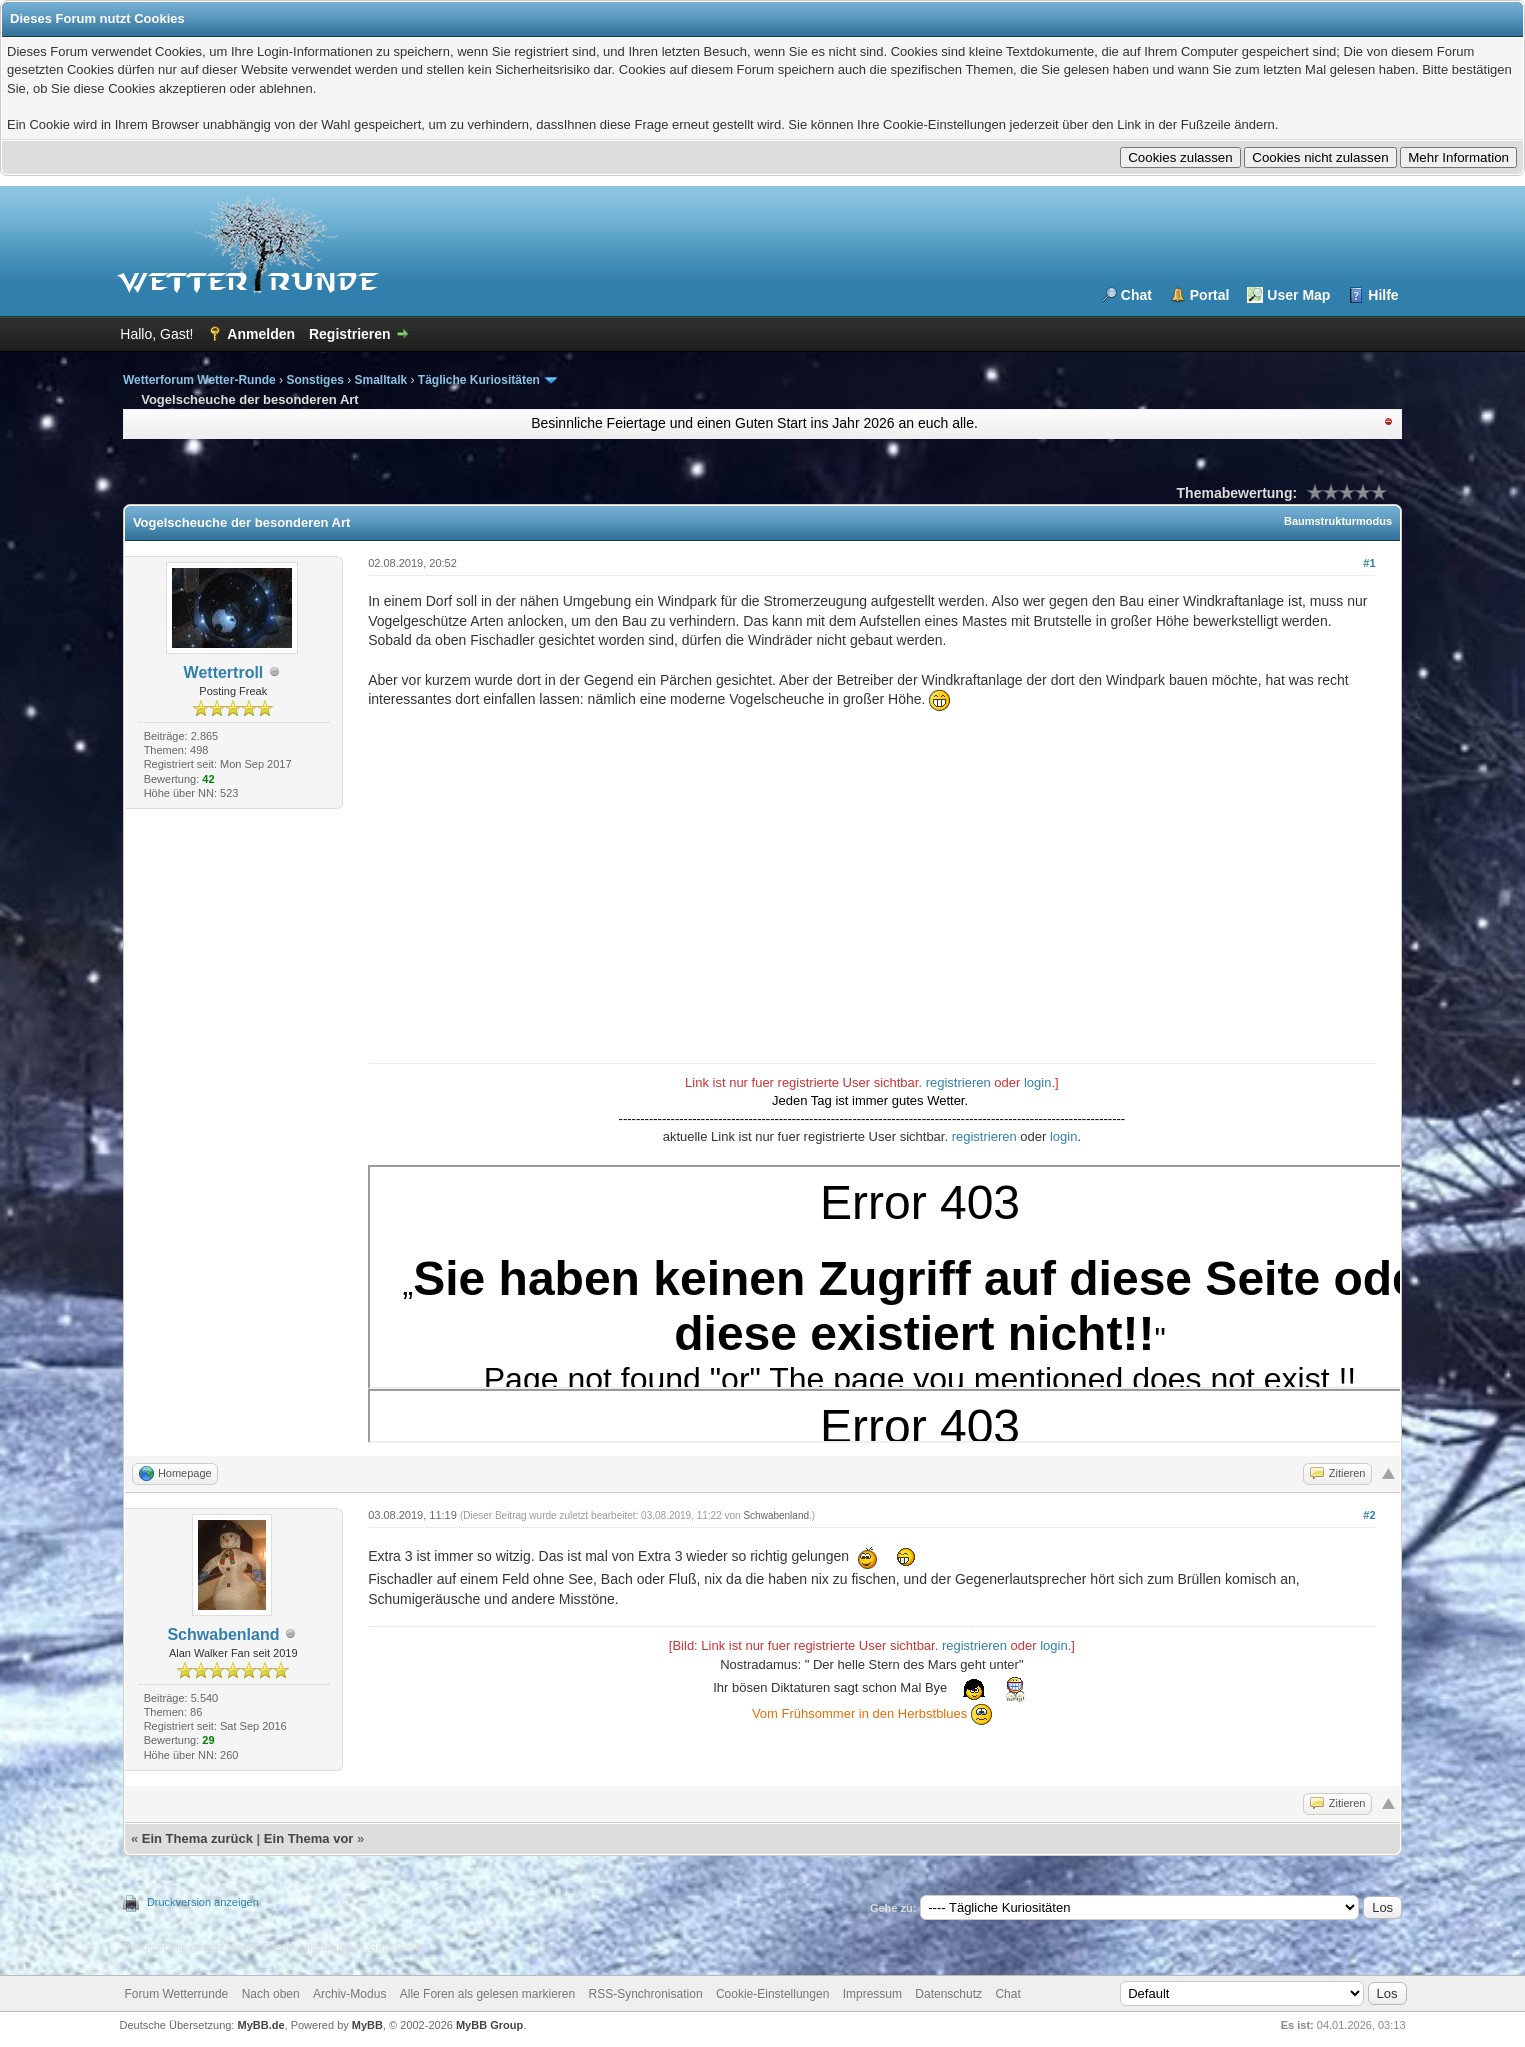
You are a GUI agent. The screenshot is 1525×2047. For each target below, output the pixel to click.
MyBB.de (260, 2025)
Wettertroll (224, 672)
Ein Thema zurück (197, 1838)
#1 (1369, 563)
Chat (1136, 295)
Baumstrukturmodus (1338, 521)
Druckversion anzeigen (203, 1902)
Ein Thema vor (309, 1838)
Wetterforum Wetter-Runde (199, 380)
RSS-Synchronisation (646, 1994)
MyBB (367, 2025)
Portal (1210, 295)
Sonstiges (314, 380)
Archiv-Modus (349, 1994)
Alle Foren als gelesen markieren (487, 1994)
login (1037, 1082)
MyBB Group (489, 2025)
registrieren (958, 1082)
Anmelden (261, 334)
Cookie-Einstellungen (772, 1994)
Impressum (872, 1994)
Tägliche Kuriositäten (479, 380)
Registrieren (350, 334)
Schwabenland (223, 1634)
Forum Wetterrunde (176, 1994)
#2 (1369, 1515)
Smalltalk (380, 380)
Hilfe (1383, 295)
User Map (1298, 295)
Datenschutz (948, 1994)
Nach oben (271, 1994)
